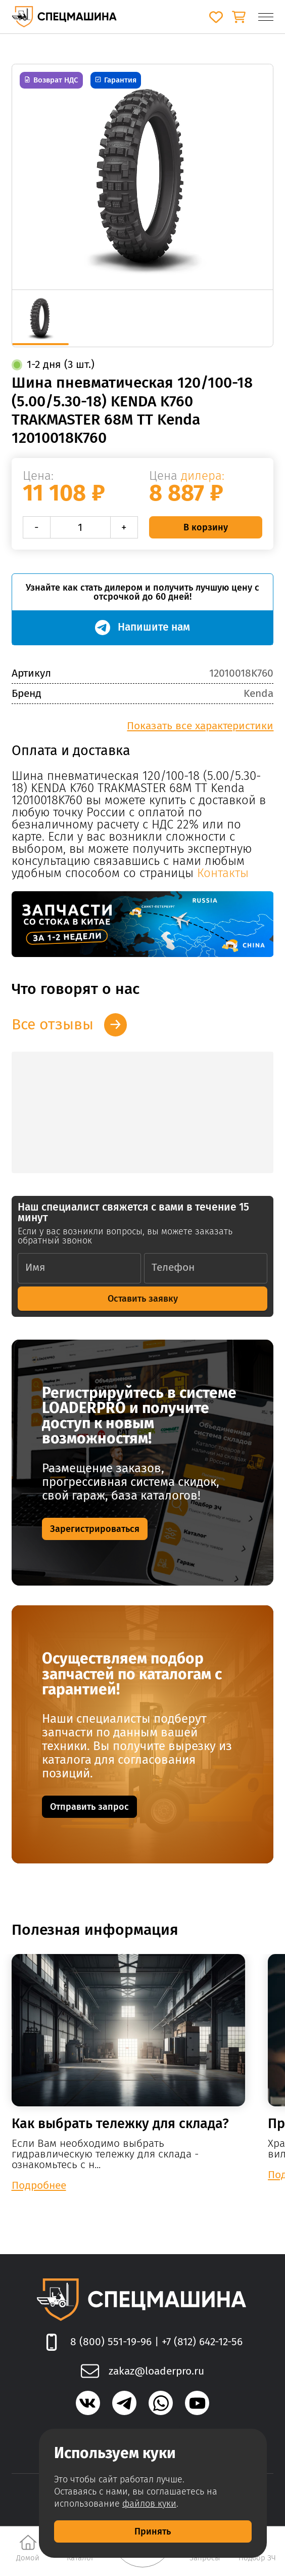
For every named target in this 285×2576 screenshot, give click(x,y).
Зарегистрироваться (94, 1528)
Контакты (223, 873)
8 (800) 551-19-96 (111, 2341)
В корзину (205, 527)
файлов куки (149, 2503)
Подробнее (39, 2185)
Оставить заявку (143, 1298)
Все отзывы (52, 1024)
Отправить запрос (89, 1806)
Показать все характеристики (200, 725)
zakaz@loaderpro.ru (156, 2371)
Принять (152, 2531)
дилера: (202, 476)
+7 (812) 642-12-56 (202, 2341)
